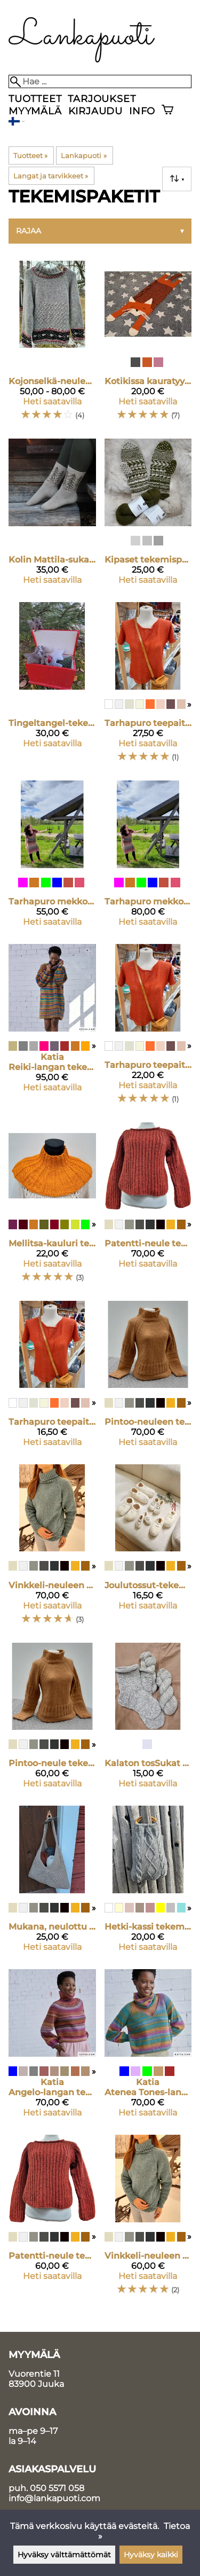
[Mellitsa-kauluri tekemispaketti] (52, 1207)
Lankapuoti (83, 155)
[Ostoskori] (167, 111)
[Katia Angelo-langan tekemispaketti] (52, 2047)
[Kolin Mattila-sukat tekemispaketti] (52, 516)
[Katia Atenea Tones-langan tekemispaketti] (148, 2047)
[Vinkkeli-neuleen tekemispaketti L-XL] (52, 1549)
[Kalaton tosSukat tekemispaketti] (148, 1720)
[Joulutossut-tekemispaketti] (148, 1549)
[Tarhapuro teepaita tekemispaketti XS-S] (52, 1378)
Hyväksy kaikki (151, 2554)
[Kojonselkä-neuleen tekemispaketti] (52, 346)
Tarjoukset (101, 98)
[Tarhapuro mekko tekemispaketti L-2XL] (148, 857)
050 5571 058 (57, 2488)
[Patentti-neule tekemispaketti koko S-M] (52, 2220)
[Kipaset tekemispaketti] (148, 516)
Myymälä (35, 111)
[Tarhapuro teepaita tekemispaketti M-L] (148, 1029)
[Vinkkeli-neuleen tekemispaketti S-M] (148, 2220)
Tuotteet (35, 98)
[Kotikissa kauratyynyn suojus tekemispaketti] (148, 346)
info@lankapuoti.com (54, 2498)
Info (142, 111)
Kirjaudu (95, 111)
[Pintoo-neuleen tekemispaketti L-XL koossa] (148, 1378)
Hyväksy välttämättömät (64, 2554)
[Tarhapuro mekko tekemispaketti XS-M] (52, 857)
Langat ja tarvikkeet (50, 175)
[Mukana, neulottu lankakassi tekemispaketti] (52, 1883)
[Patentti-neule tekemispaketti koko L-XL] (148, 1207)
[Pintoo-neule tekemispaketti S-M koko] (52, 1720)
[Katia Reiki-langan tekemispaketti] (52, 1029)
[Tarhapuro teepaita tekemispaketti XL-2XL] (148, 687)
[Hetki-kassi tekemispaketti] (148, 1883)
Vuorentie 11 (34, 2374)
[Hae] (100, 81)
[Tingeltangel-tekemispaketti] (52, 687)
